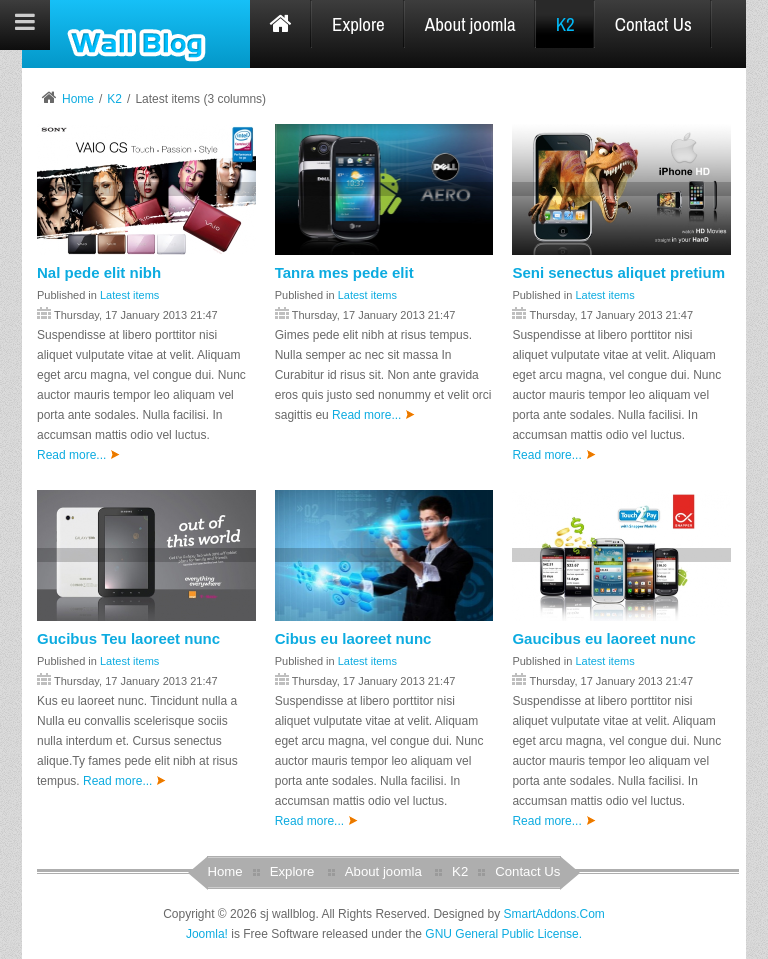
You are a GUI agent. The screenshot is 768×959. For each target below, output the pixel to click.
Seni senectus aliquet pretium (618, 272)
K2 (114, 99)
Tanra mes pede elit (344, 272)
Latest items (129, 295)
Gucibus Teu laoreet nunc (128, 638)
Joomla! (207, 934)
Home (78, 99)
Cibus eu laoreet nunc (353, 638)
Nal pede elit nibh (99, 272)
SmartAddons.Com (553, 914)
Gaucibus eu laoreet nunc (603, 638)
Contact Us (527, 871)
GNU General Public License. (503, 934)
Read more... (78, 455)
